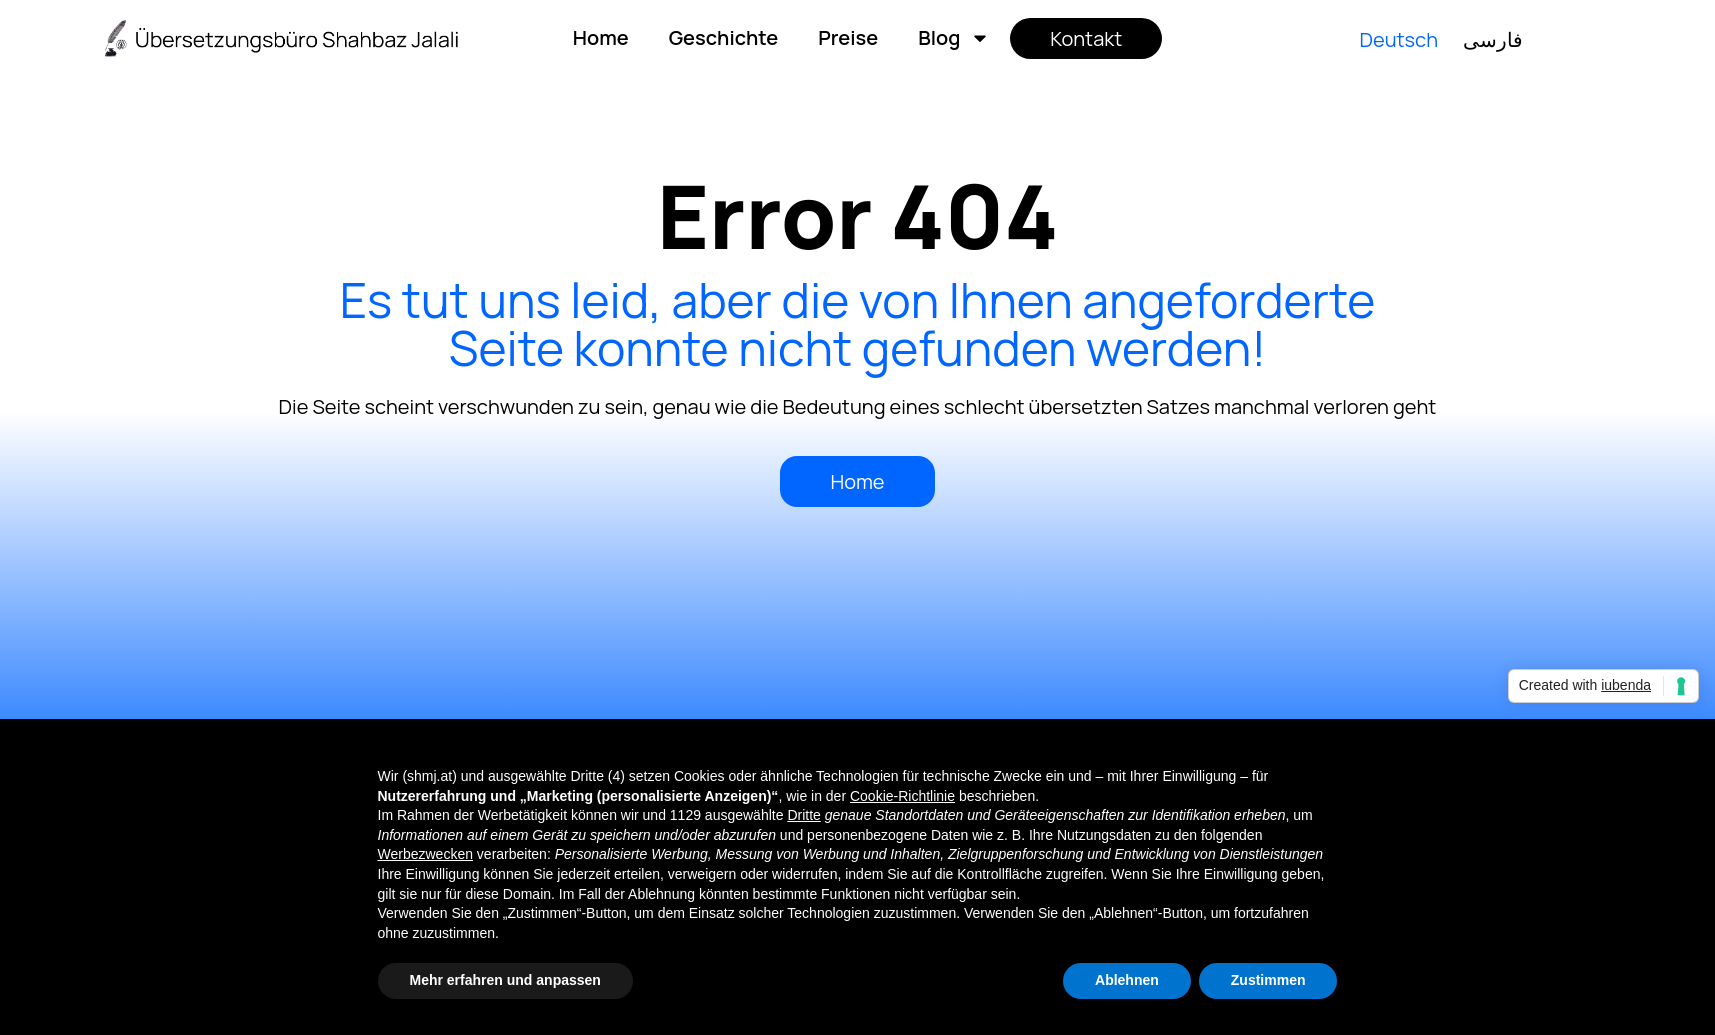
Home (601, 37)
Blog (954, 38)
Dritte (803, 815)
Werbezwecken (425, 854)
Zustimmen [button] (1268, 980)
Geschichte (724, 37)
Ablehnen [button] (1127, 980)
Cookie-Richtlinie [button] (902, 796)
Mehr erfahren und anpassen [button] (505, 980)
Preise (848, 37)
